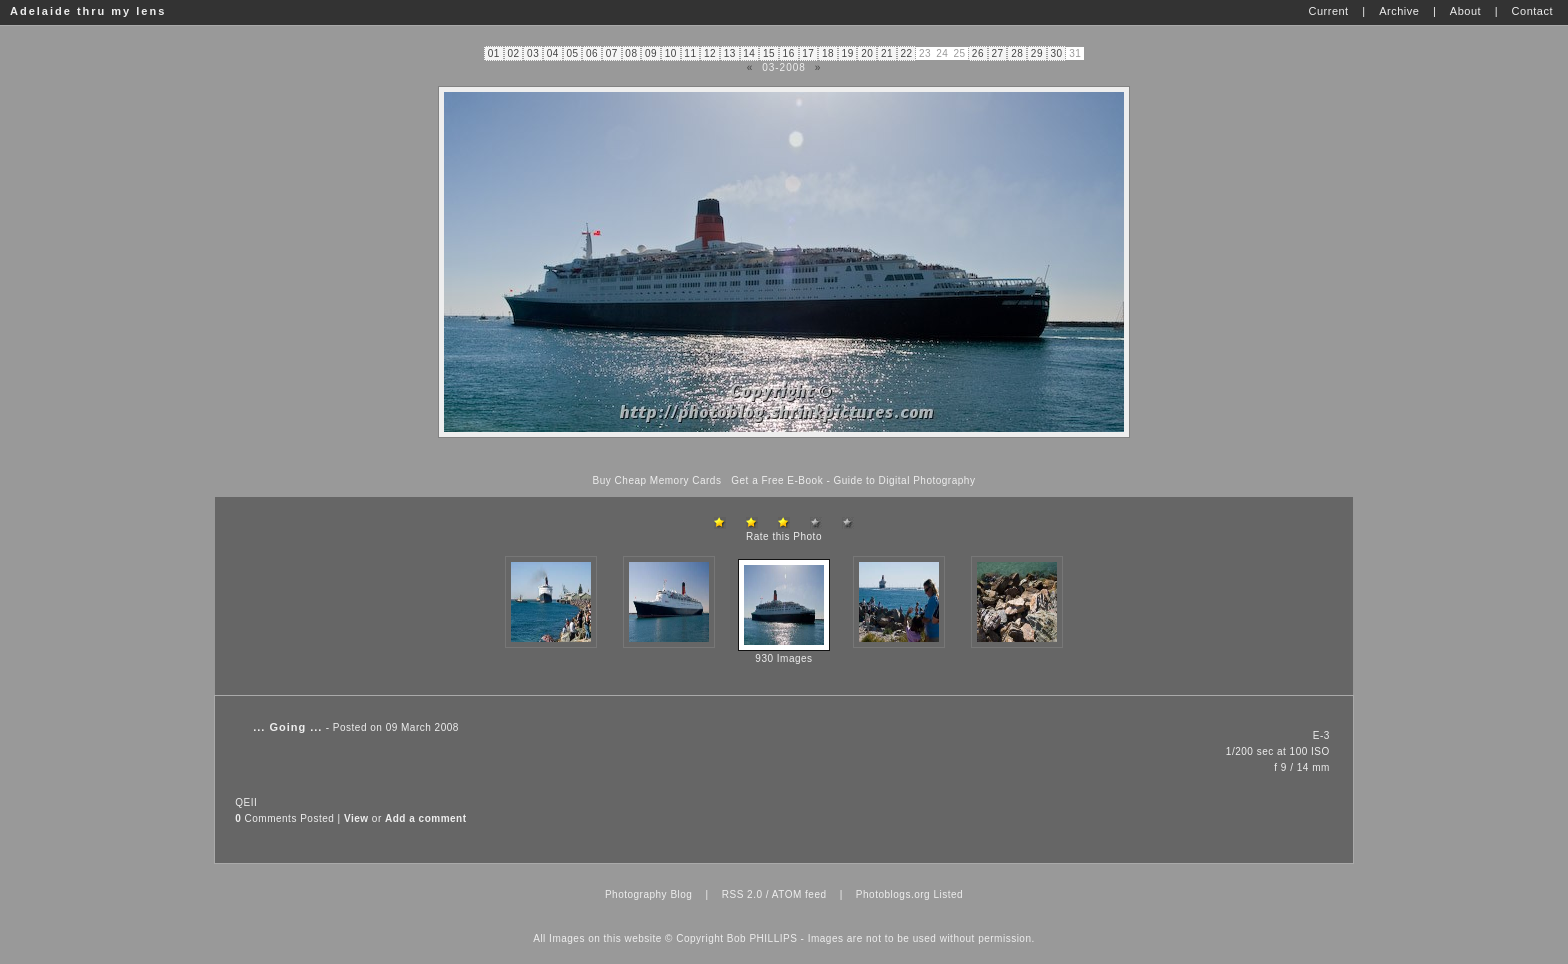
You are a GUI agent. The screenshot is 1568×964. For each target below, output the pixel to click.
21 (887, 53)
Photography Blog (649, 894)
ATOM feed (799, 894)
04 (553, 53)
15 (769, 53)
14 (749, 53)
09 (651, 53)
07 (612, 53)
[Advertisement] (784, 456)
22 (907, 53)
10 (671, 53)
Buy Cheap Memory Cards (657, 480)
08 (631, 53)
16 (789, 53)
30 (1056, 53)
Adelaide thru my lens (88, 11)
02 (513, 53)
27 (998, 53)
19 (848, 53)
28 (1017, 53)
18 (828, 53)
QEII (246, 802)
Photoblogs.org (893, 894)
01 (494, 53)
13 (730, 53)
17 (808, 53)
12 (710, 53)
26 (978, 53)
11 (690, 53)
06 (592, 53)
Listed (948, 894)
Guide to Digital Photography (905, 480)
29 (1037, 53)
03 (533, 53)
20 (867, 53)
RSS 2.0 (742, 894)
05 (572, 53)
